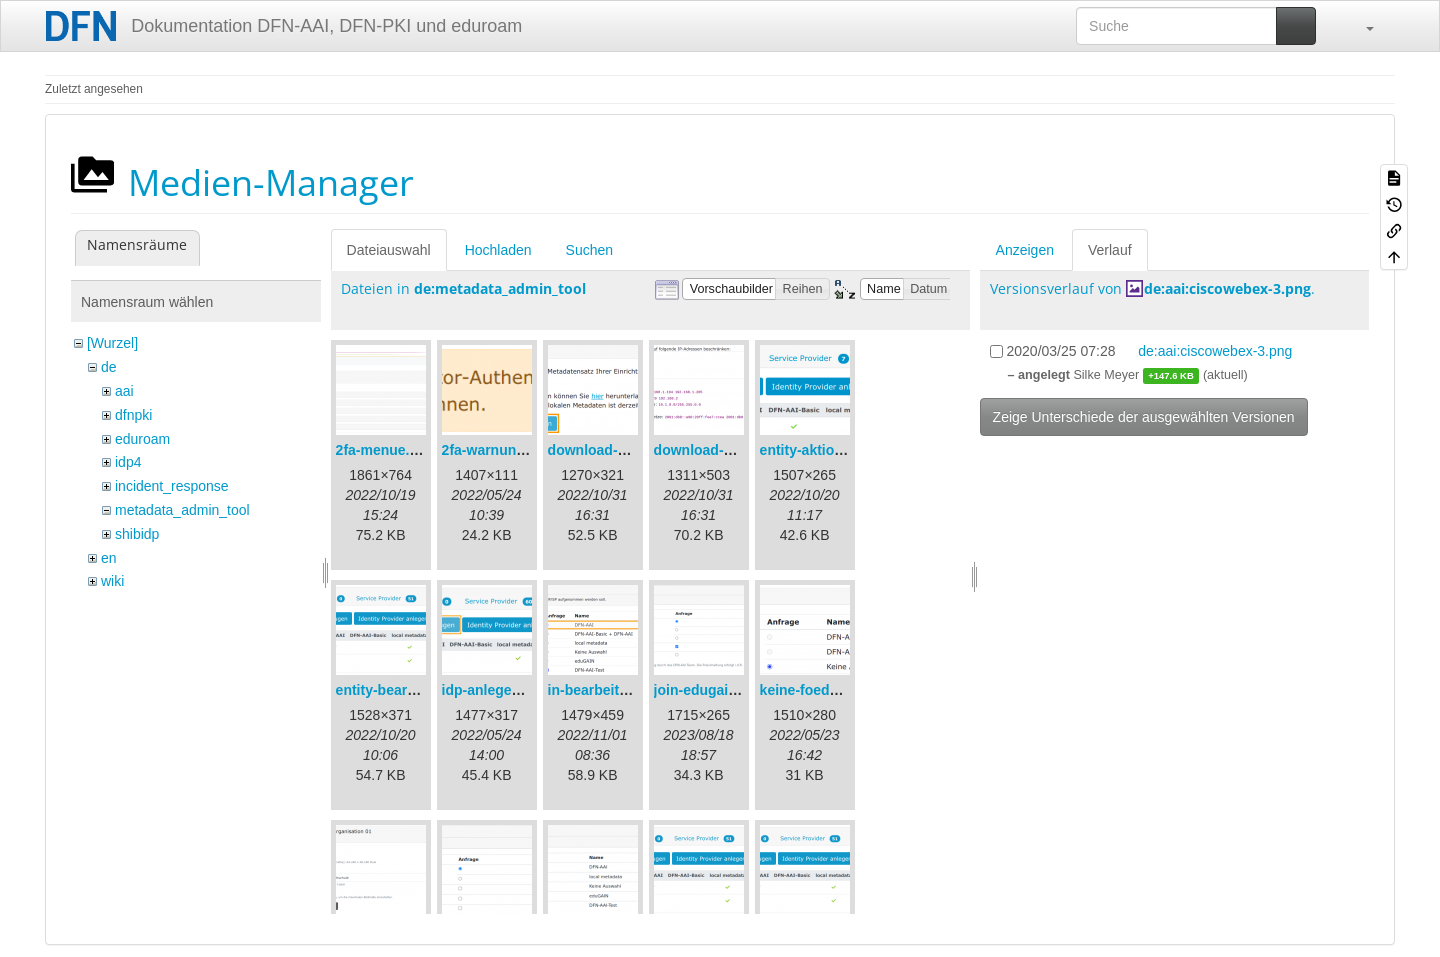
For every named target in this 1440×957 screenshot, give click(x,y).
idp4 (128, 462)
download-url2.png (716, 450)
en (109, 558)
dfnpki (133, 415)
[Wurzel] (112, 343)
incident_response (172, 486)
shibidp (137, 534)
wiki (112, 581)
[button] (1360, 26)
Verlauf (1110, 250)
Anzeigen (1025, 250)
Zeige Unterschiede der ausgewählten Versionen (1144, 417)
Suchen (589, 250)
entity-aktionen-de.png (835, 450)
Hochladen (498, 250)
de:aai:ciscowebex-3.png (1227, 288)
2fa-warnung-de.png (509, 450)
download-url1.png (610, 450)
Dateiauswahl (389, 250)
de (109, 367)
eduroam (142, 439)
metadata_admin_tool (182, 510)
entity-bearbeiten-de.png (417, 690)
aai (124, 391)
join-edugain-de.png (721, 690)
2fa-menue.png (386, 450)
